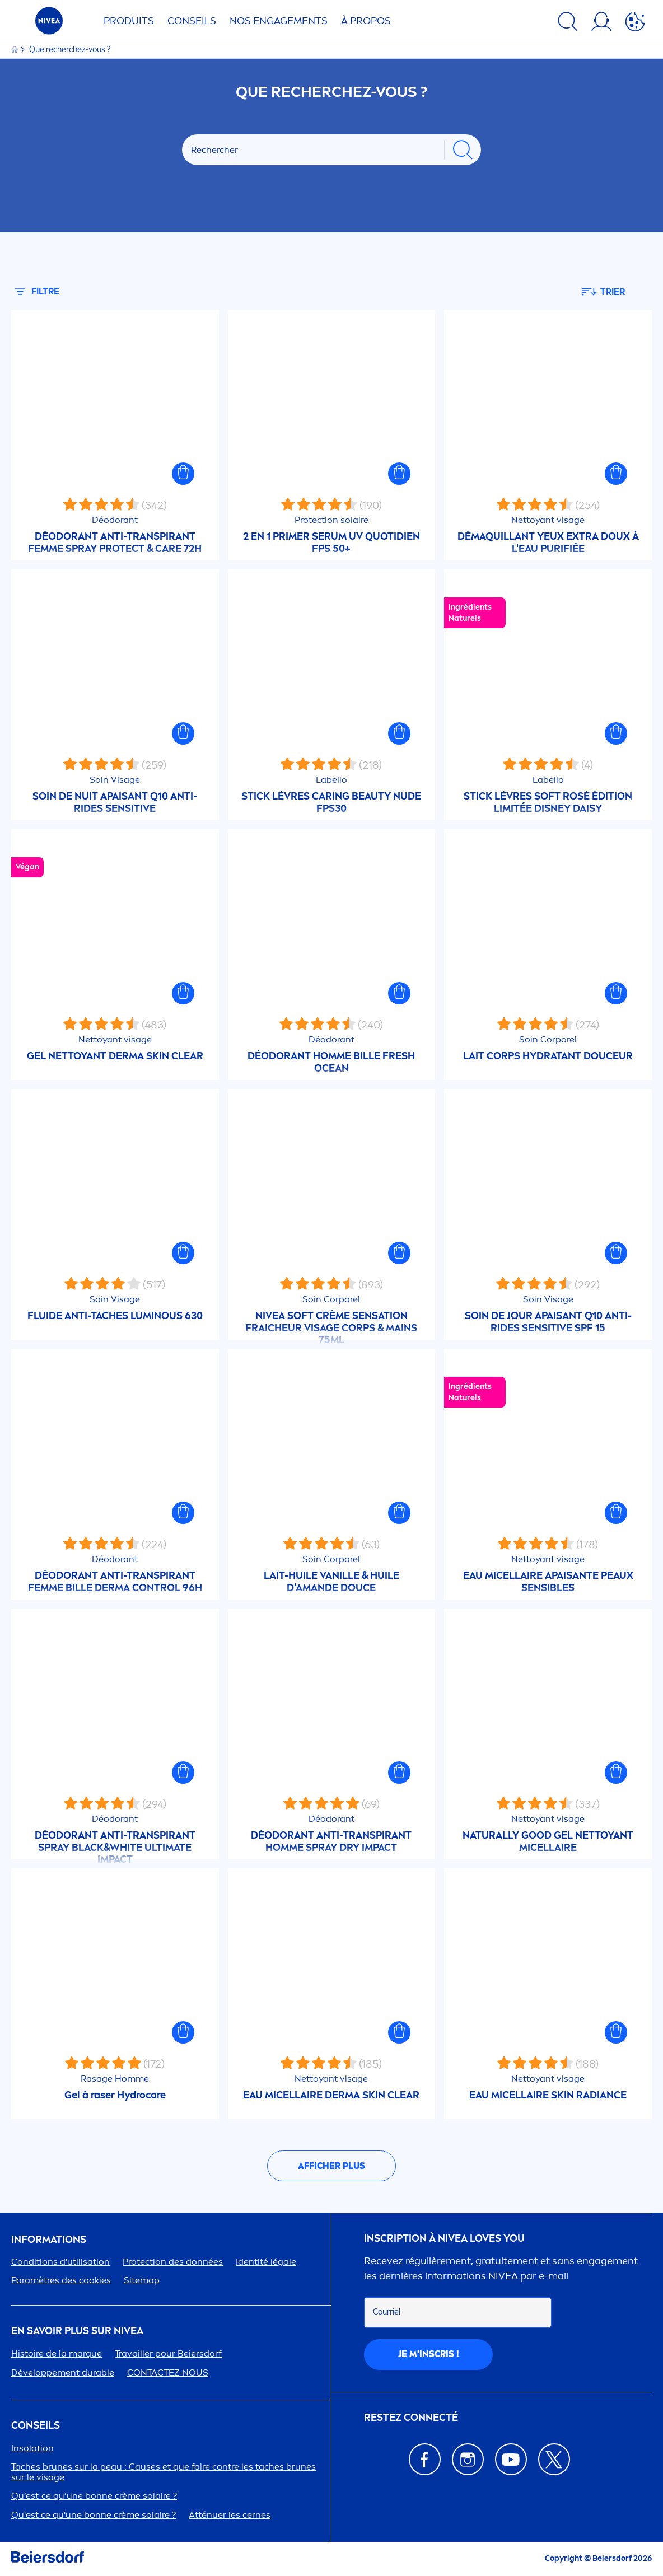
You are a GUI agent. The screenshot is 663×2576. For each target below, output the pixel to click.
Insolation (32, 2448)
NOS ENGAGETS (279, 21)
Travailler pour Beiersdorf (168, 2353)
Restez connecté (411, 2418)
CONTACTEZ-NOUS (167, 2372)
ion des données (173, 2261)
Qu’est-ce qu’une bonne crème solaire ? (94, 2495)
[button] (183, 473)
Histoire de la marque (56, 2353)
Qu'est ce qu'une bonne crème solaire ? (93, 2514)
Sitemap (142, 2280)
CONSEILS (35, 2426)
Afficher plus (331, 2166)
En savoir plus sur (77, 2331)
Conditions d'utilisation (60, 2261)
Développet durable (62, 2372)
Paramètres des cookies (61, 2280)
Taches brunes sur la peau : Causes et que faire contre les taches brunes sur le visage (163, 2472)
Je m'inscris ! (428, 2354)
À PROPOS (366, 21)
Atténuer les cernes (229, 2514)
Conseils (191, 21)
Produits (129, 21)
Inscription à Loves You (444, 2239)
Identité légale (266, 2261)
